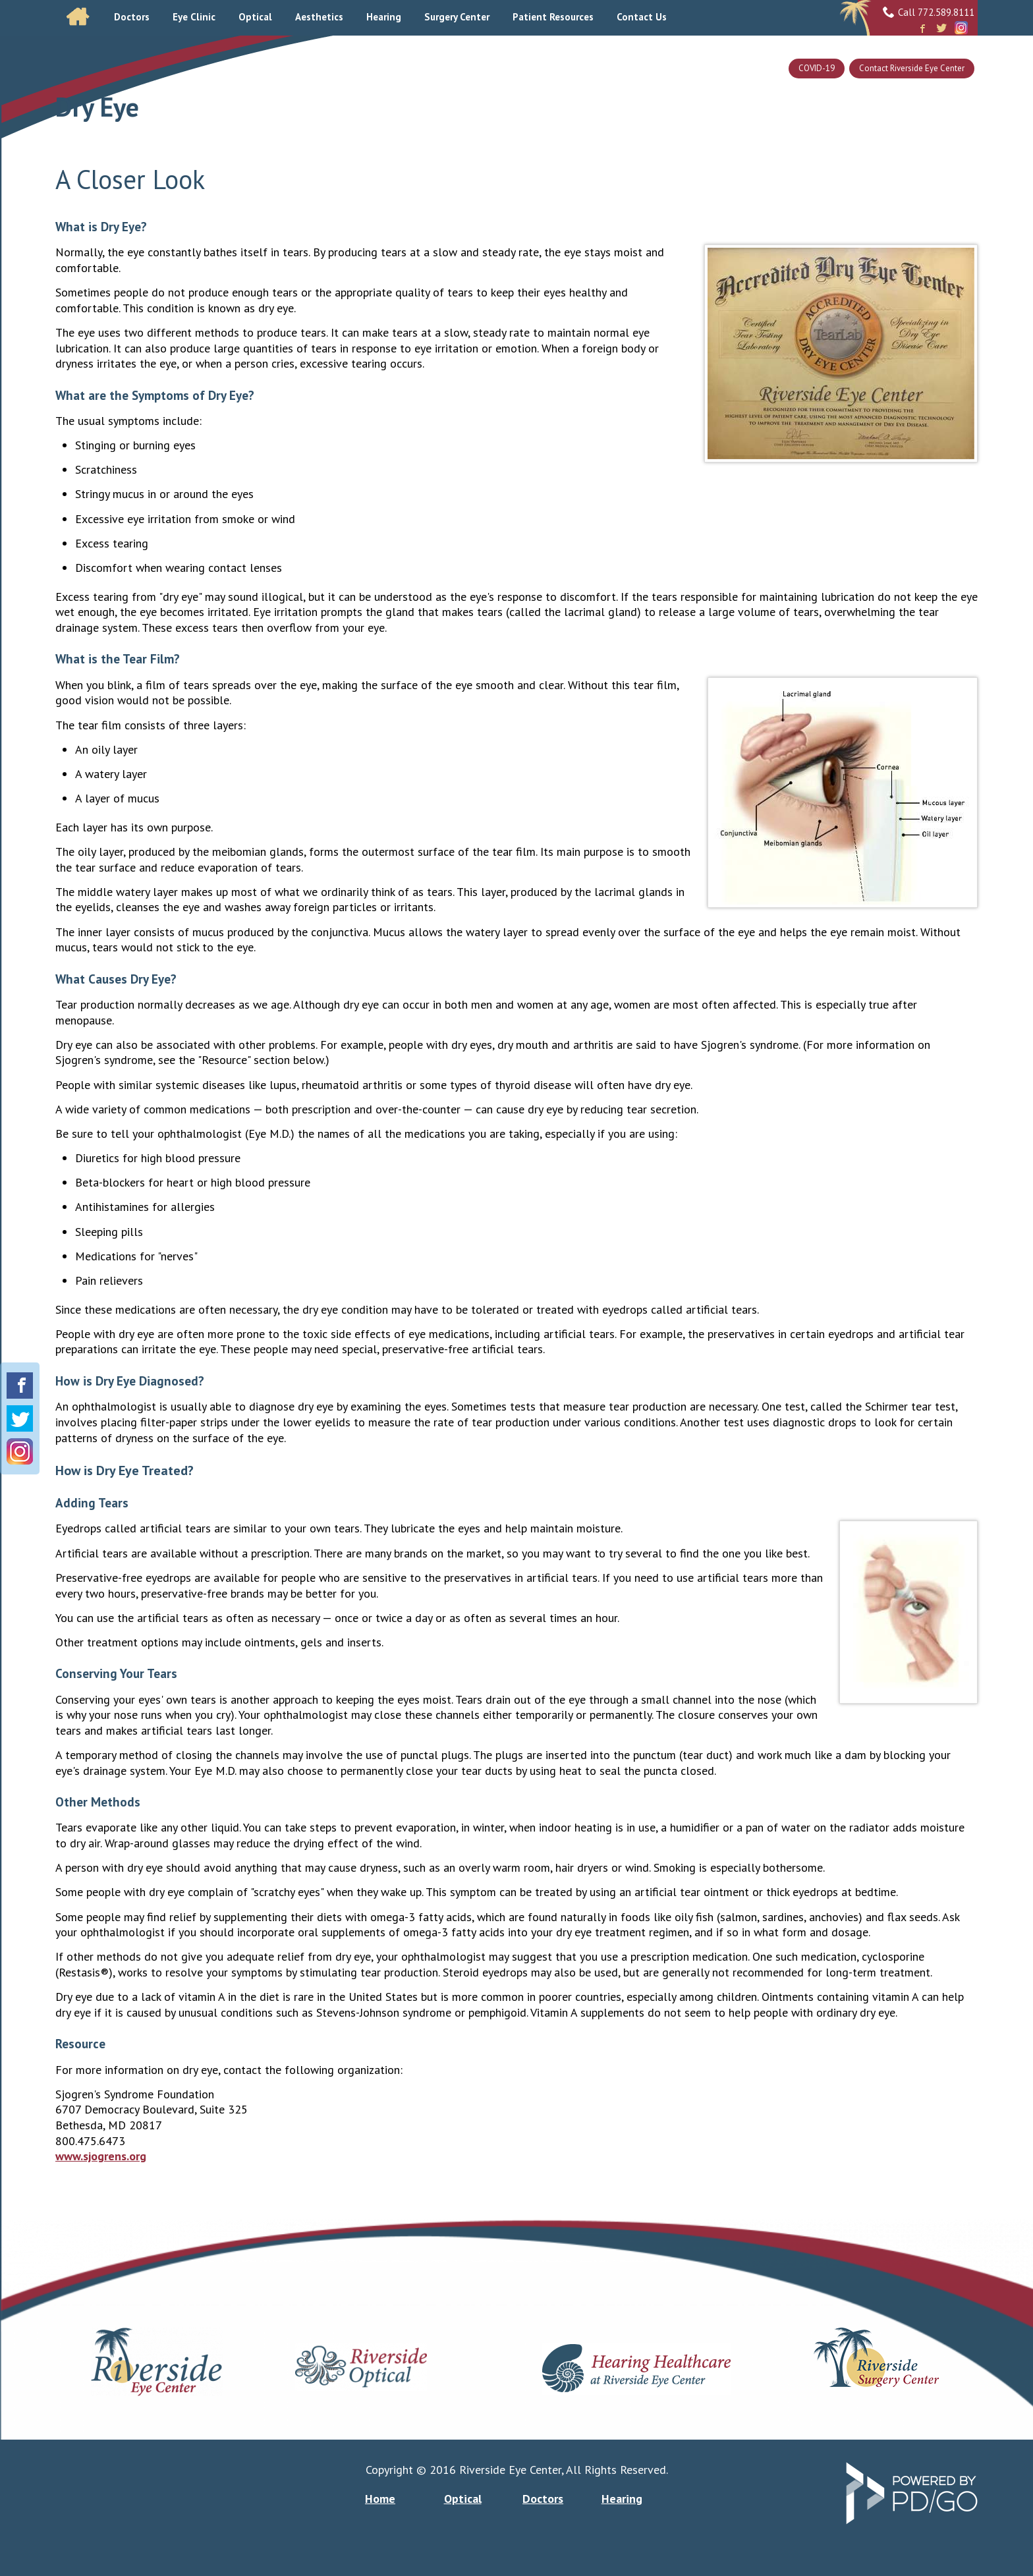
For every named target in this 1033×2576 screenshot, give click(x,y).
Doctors (542, 2498)
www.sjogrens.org (100, 2156)
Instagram (961, 27)
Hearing (621, 2498)
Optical (255, 17)
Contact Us (642, 17)
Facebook (921, 29)
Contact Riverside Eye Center (911, 68)
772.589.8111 (946, 12)
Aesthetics (319, 17)
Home (78, 17)
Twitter (941, 29)
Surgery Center (456, 17)
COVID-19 (816, 68)
